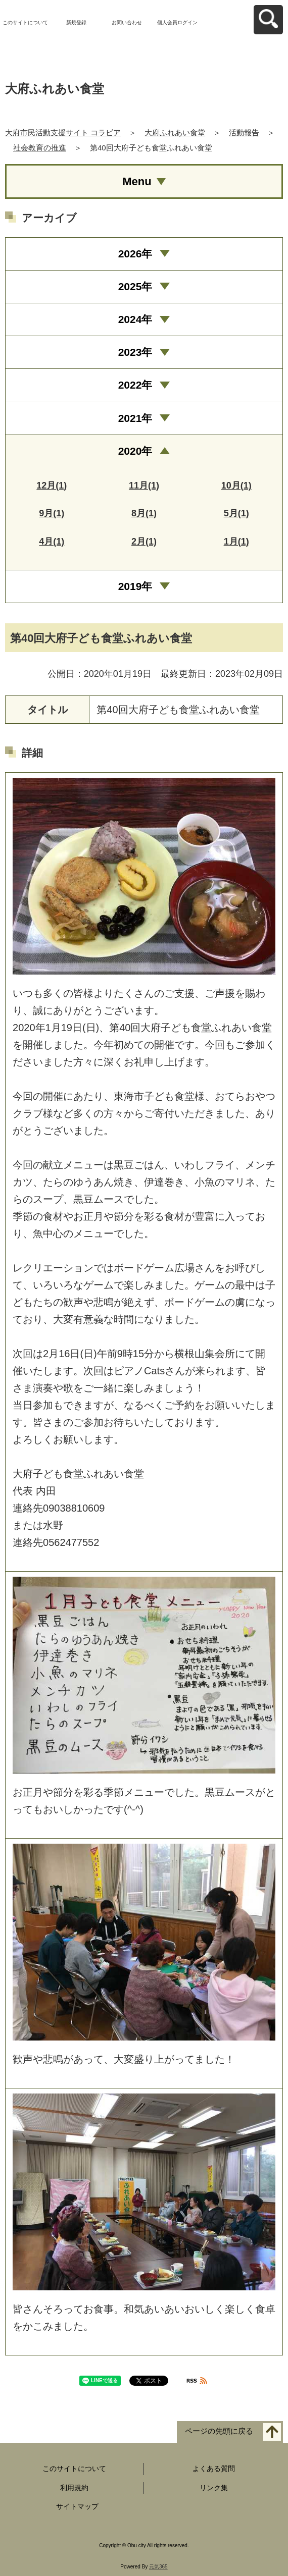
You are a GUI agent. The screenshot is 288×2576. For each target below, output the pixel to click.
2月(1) (144, 541)
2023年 (135, 352)
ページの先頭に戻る (219, 2431)
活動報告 (244, 132)
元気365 (158, 2566)
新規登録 (76, 22)
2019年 (135, 586)
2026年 (135, 253)
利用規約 (74, 2488)
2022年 (135, 385)
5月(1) (236, 513)
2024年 (135, 319)
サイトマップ (77, 2506)
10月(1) (236, 485)
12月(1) (51, 485)
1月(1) (236, 541)
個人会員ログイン (177, 22)
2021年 (135, 418)
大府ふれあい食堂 (175, 132)
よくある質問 (214, 2468)
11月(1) (144, 485)
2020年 (135, 451)
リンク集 (214, 2488)
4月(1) (51, 541)
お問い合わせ (127, 22)
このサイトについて (25, 22)
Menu (136, 181)
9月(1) (51, 513)
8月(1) (144, 513)
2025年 (135, 286)
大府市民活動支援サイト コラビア (63, 132)
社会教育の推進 (39, 147)
